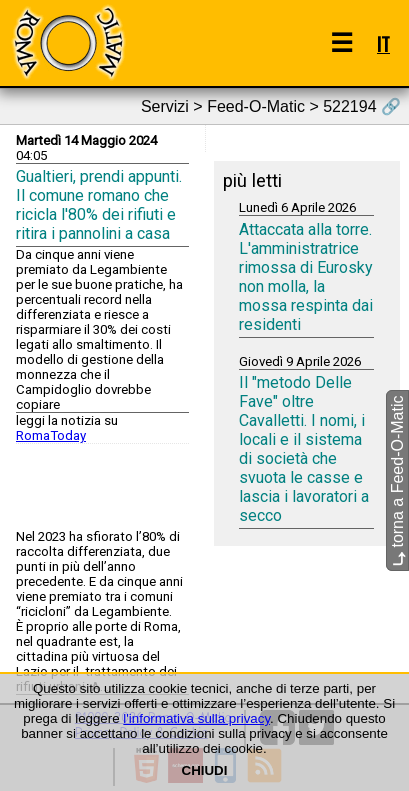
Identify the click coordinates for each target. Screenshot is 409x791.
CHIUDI (205, 770)
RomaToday (51, 435)
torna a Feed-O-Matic (397, 480)
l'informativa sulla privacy (196, 718)
